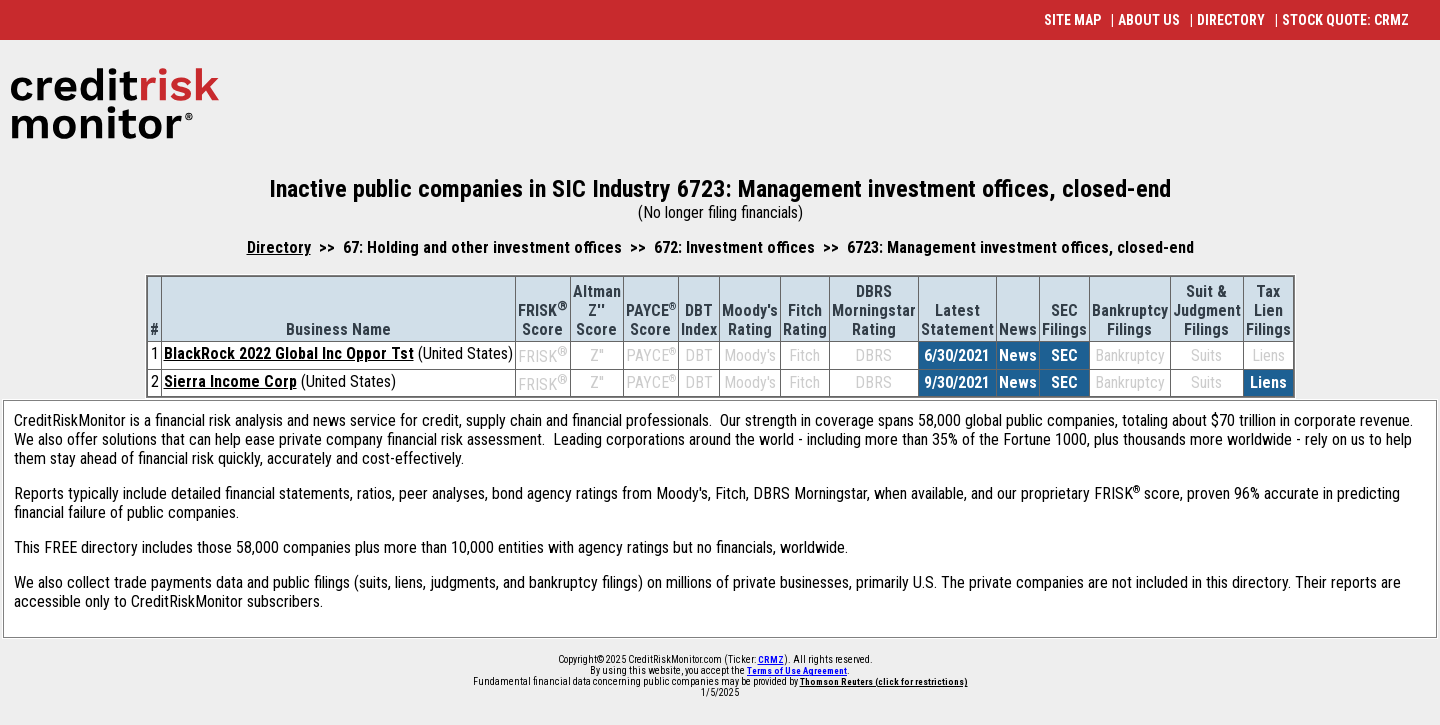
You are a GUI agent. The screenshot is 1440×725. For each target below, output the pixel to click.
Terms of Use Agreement (797, 671)
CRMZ (771, 660)
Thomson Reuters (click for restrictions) (884, 682)
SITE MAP (1072, 20)
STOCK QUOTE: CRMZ (1345, 20)
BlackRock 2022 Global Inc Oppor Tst (289, 353)
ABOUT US (1149, 20)
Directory (279, 247)
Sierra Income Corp (230, 381)
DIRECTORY (1231, 20)
